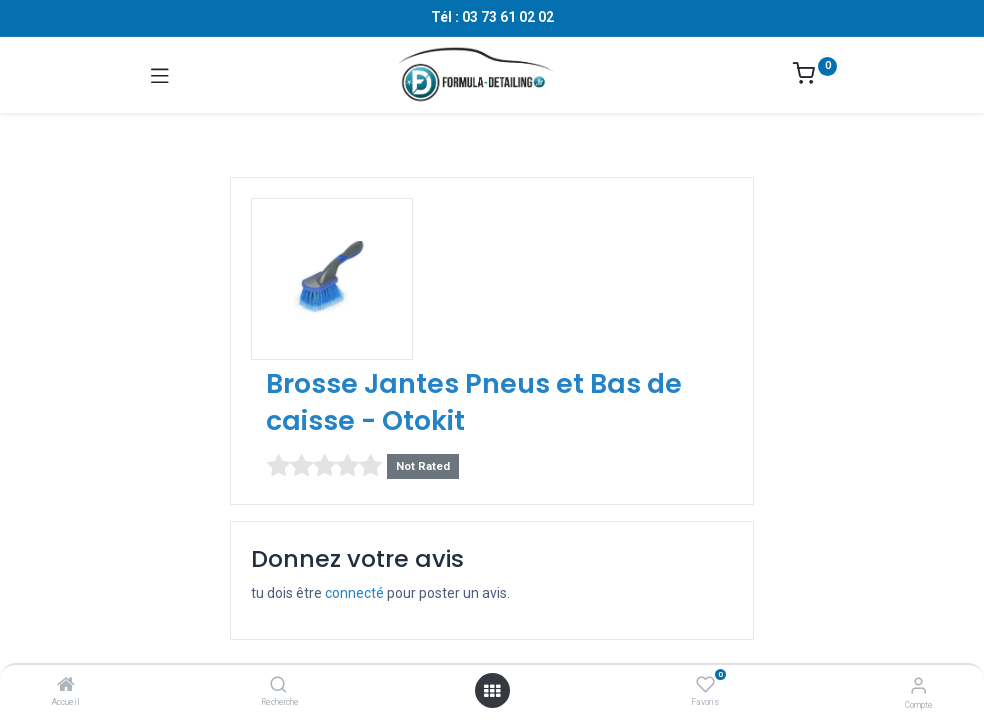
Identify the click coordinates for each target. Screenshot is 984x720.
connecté (354, 593)
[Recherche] (278, 686)
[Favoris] (705, 685)
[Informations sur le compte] (918, 685)
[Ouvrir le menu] (492, 691)
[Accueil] (66, 686)
